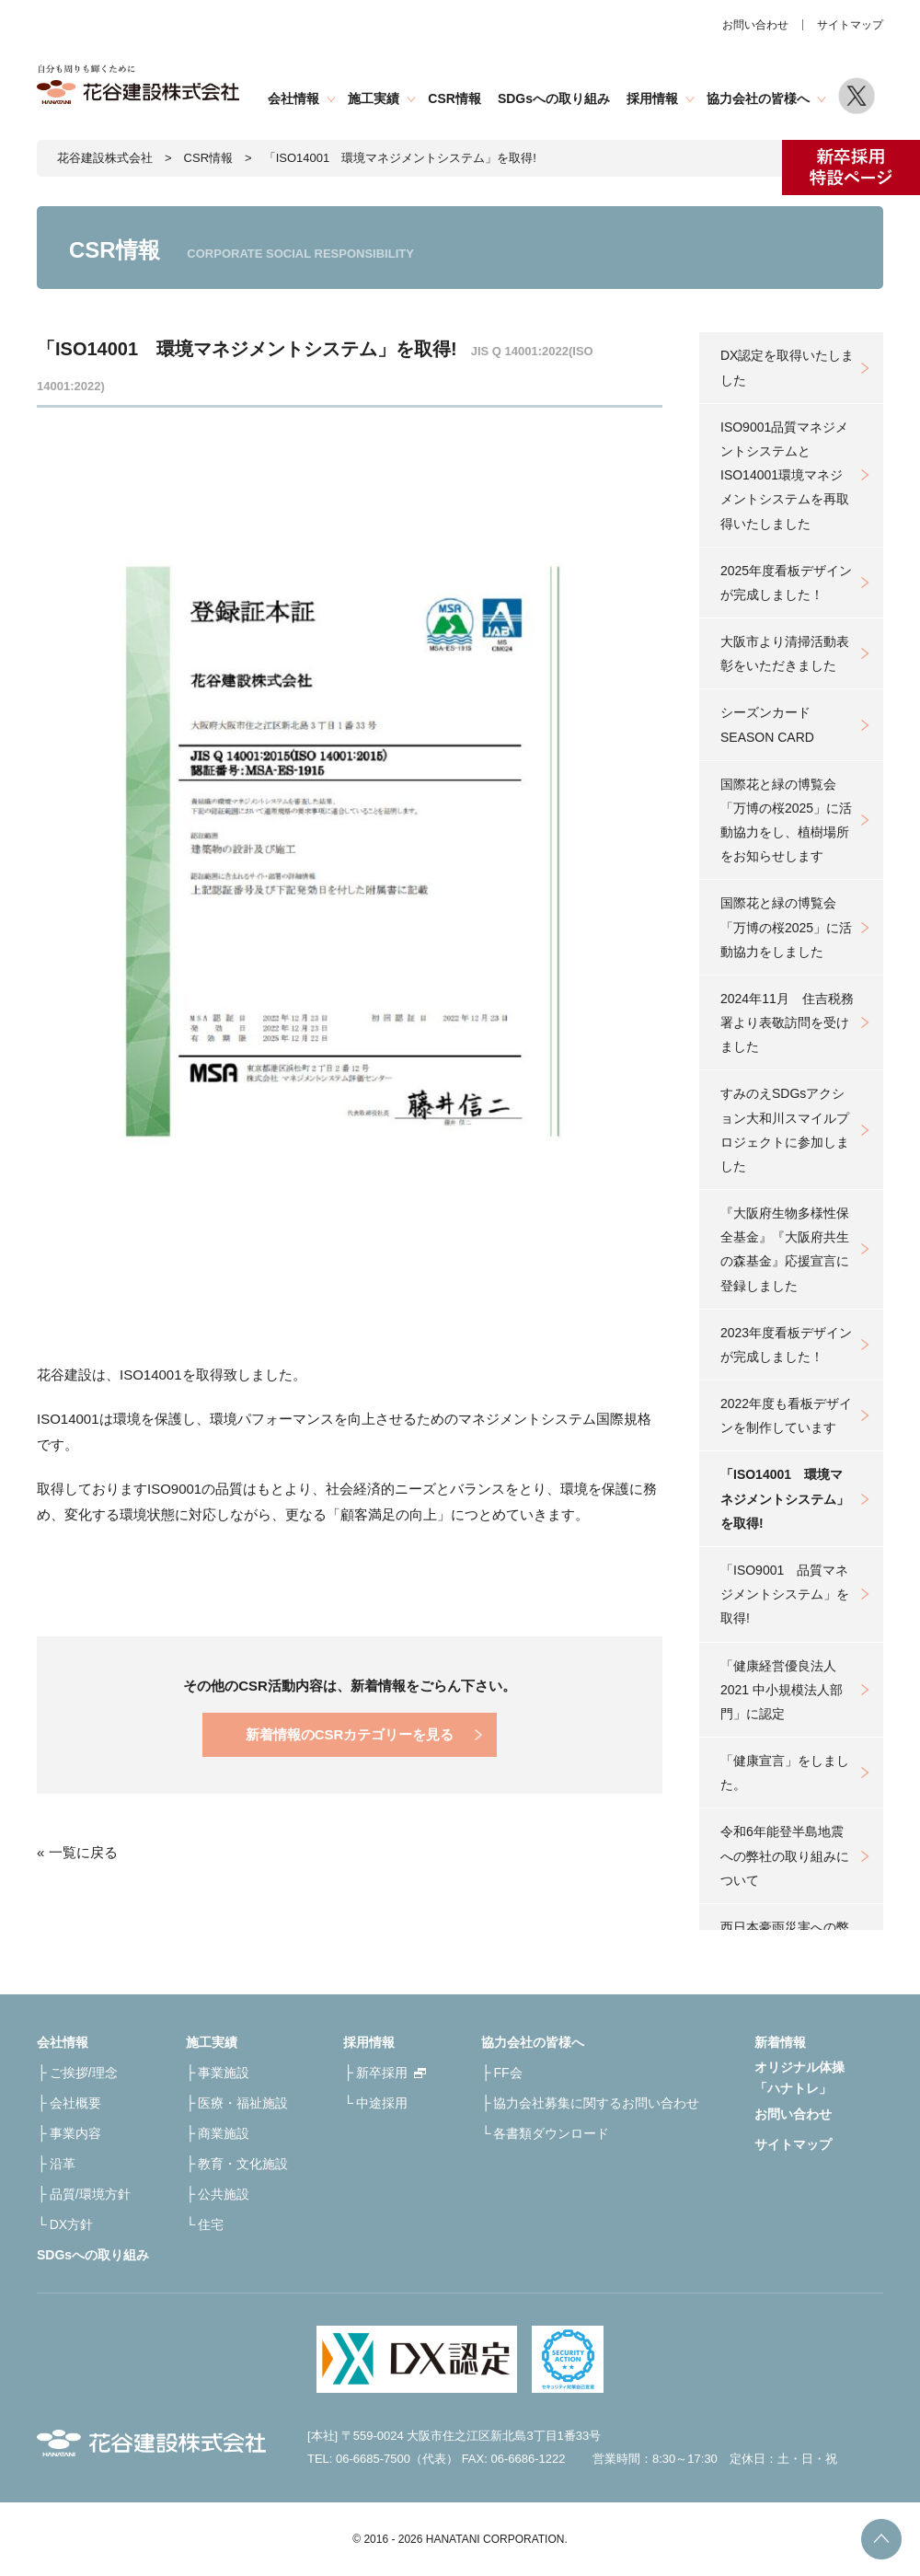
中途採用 (382, 2103)
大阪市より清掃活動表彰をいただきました (784, 653)
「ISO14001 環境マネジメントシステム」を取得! (784, 1498)
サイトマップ (850, 24)
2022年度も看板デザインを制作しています (786, 1415)
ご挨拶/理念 (84, 2072)
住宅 (211, 2224)
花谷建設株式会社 (105, 158)
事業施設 (223, 2072)
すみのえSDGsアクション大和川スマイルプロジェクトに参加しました (784, 1129)
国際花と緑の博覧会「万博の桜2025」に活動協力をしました (786, 926)
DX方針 (71, 2224)
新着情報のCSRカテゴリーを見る (350, 1734)
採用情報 (652, 98)
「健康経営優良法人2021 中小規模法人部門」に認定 (781, 1689)
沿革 (62, 2163)
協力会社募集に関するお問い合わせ (596, 2103)
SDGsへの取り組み (554, 98)
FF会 (507, 2072)
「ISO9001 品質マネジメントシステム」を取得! (784, 1594)
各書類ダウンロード (551, 2133)
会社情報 (293, 98)
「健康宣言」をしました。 (784, 1772)
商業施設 (223, 2133)
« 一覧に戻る (77, 1852)
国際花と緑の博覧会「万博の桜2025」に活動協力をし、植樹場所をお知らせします (786, 820)
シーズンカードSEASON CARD (767, 724)
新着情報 (780, 2042)
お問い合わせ (755, 24)
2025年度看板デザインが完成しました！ (786, 582)
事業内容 (75, 2133)
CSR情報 (454, 98)
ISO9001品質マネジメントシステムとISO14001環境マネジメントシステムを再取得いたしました (784, 475)
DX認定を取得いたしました (787, 367)
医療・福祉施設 (243, 2103)
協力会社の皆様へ (758, 98)
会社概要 (75, 2103)
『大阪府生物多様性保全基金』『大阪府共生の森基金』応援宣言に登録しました (784, 1249)
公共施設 (223, 2194)
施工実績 (373, 98)
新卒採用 (382, 2072)
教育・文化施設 (243, 2163)
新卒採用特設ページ (851, 167)
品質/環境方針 (90, 2194)
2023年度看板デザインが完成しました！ (786, 1344)
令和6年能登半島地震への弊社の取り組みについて (784, 1855)
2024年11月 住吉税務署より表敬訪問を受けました (787, 1022)
